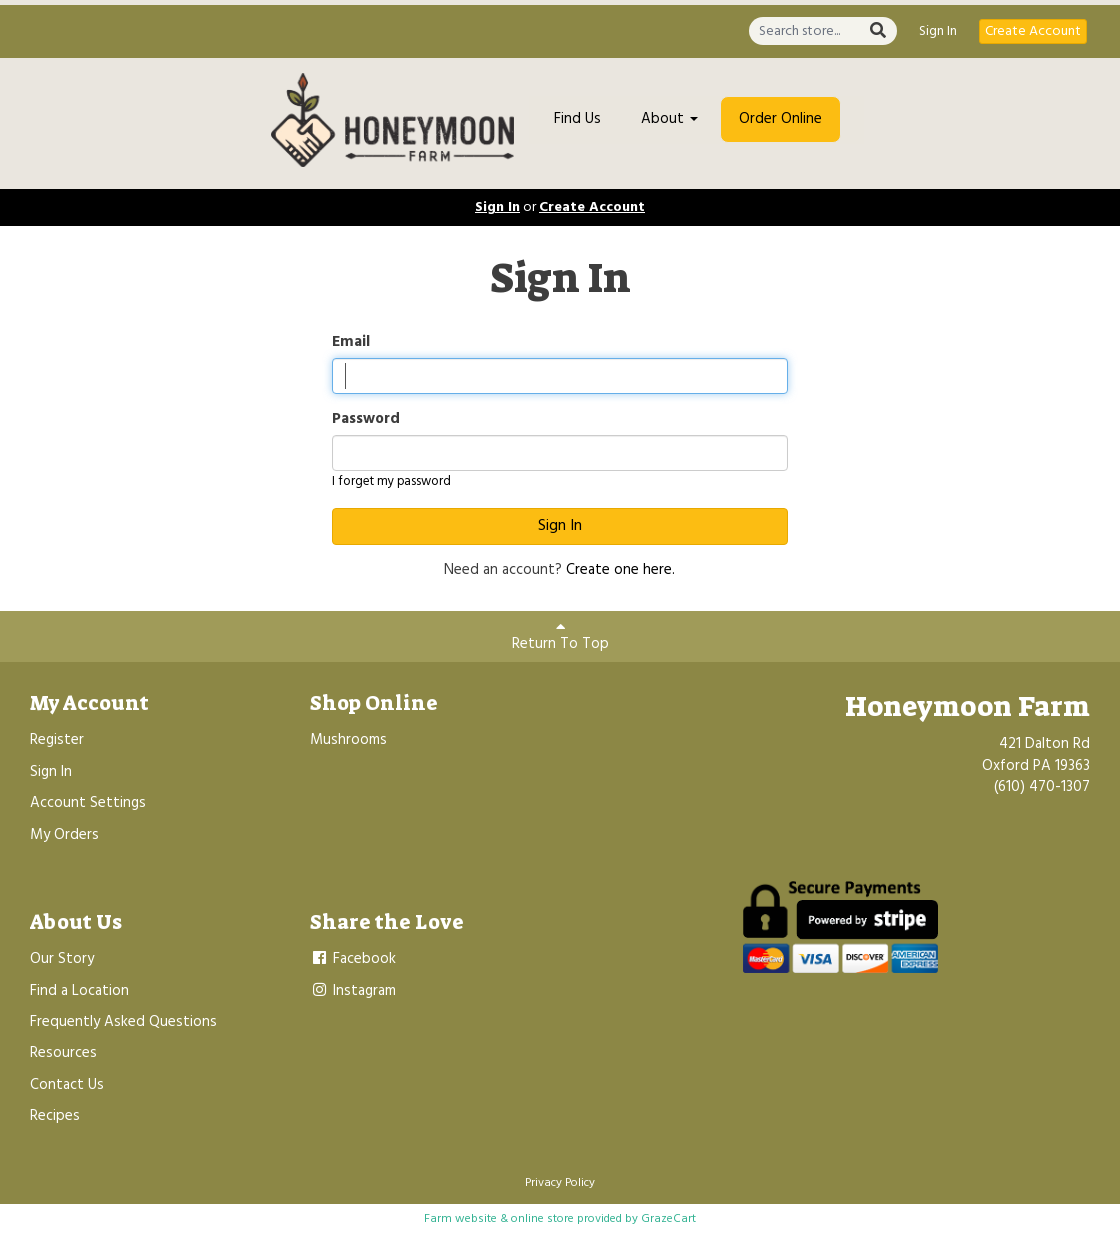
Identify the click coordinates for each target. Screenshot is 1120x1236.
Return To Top (560, 637)
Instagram (353, 991)
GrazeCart (668, 1219)
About (669, 119)
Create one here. (620, 570)
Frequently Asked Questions (123, 1022)
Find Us (577, 119)
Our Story (62, 959)
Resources (63, 1053)
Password (366, 419)
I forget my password (391, 481)
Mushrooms (348, 740)
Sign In (938, 32)
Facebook (353, 959)
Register (57, 740)
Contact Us (67, 1085)
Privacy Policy (560, 1183)
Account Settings (88, 803)
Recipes (55, 1116)
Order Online (780, 119)
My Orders (64, 835)
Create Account (1033, 31)
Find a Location (79, 991)
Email (351, 342)
